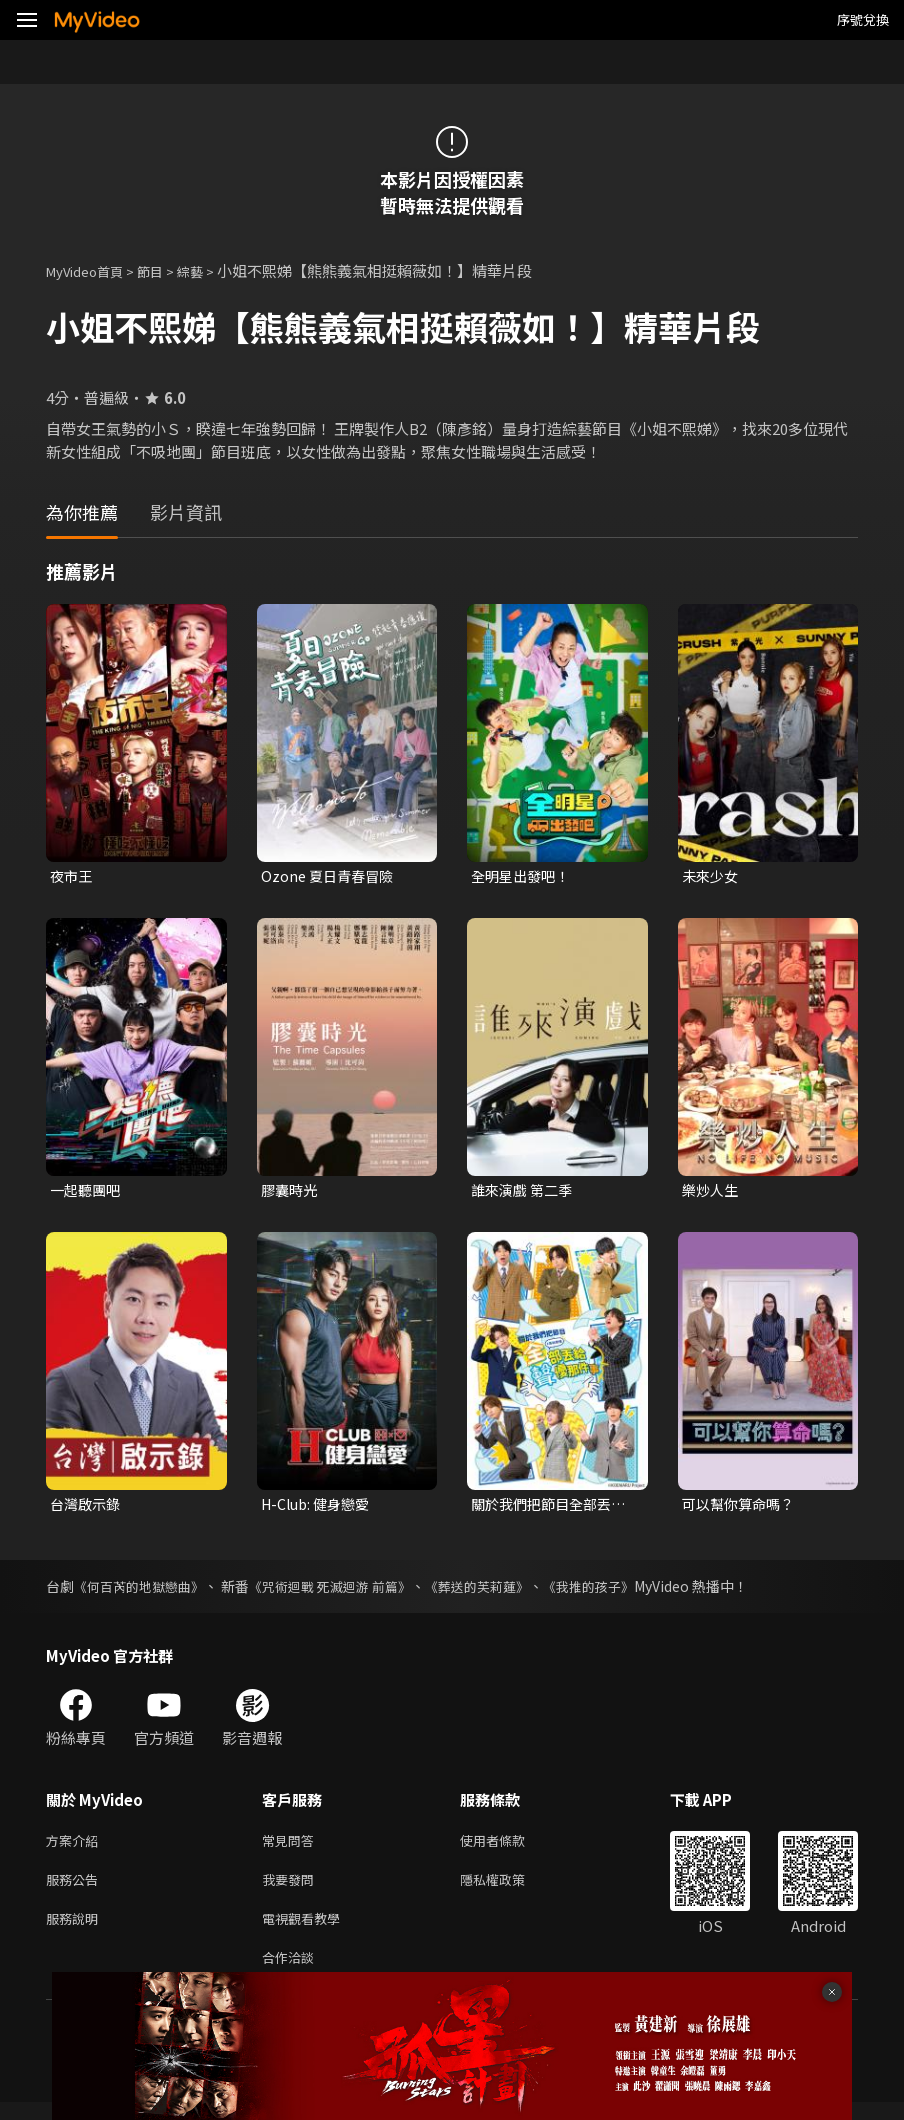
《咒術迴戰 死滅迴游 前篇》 (346, 1592)
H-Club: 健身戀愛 (319, 1508)
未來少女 (712, 876)
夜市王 (72, 876)
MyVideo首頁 (91, 270)
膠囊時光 (291, 1192)
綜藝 (210, 270)
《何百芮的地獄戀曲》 (144, 1592)
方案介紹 (76, 1847)
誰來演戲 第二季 (525, 1192)
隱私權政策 (509, 1889)
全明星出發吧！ (523, 876)
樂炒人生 (712, 1192)
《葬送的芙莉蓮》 (503, 1592)
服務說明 (76, 1931)
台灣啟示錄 (87, 1508)
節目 (166, 270)
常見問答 (292, 1847)
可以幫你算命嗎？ (742, 1508)
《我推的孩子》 (622, 1592)
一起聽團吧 (87, 1192)
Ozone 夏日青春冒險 (330, 876)
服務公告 (76, 1889)
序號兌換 (863, 19)
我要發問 (292, 1889)
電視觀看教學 (307, 1931)
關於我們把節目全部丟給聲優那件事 (546, 1509)
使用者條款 (509, 1847)
